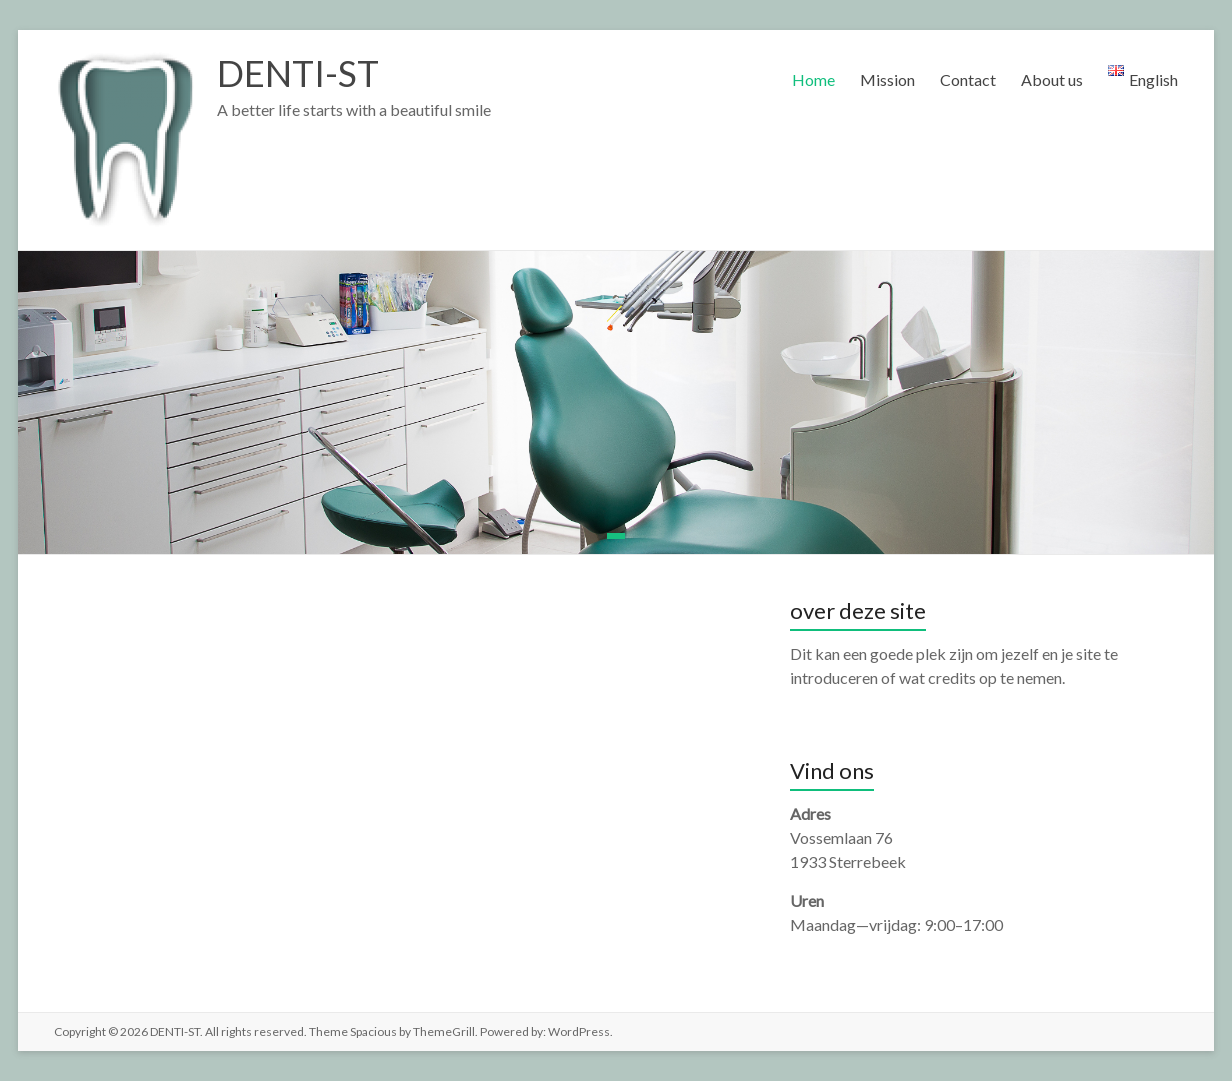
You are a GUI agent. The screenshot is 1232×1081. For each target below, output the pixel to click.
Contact (968, 79)
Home (813, 79)
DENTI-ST (298, 73)
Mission (887, 79)
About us (1052, 79)
